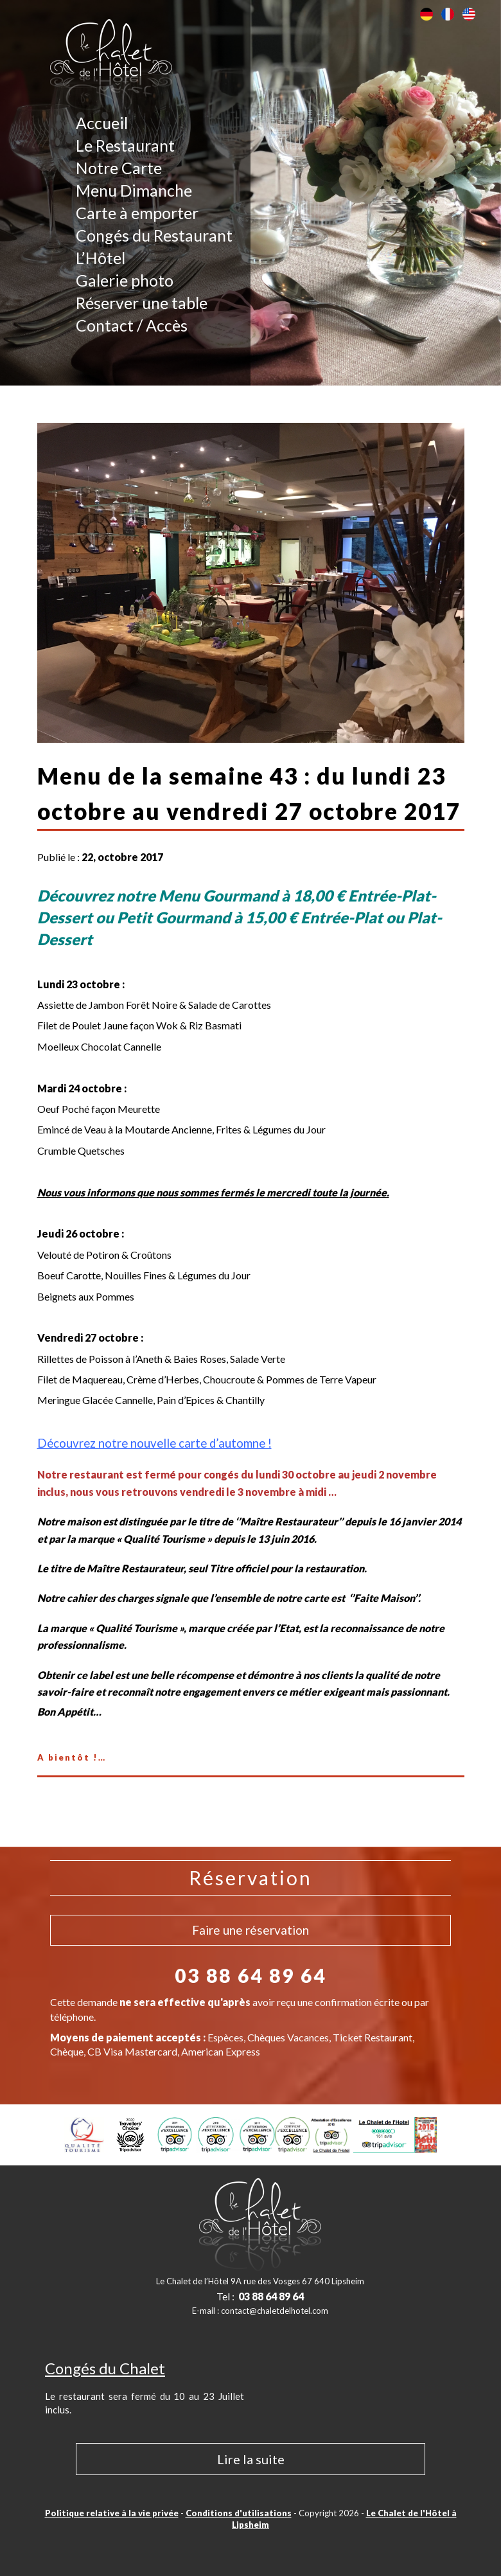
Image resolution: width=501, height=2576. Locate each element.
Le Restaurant (125, 145)
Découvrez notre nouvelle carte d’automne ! (154, 1443)
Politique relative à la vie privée (112, 2513)
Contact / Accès (132, 325)
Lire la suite (251, 2459)
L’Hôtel (100, 257)
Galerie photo (124, 280)
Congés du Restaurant (154, 235)
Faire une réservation (250, 1930)
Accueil (102, 122)
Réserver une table (141, 302)
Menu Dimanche (134, 190)
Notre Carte (119, 167)
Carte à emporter (137, 212)
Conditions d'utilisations (239, 2513)
